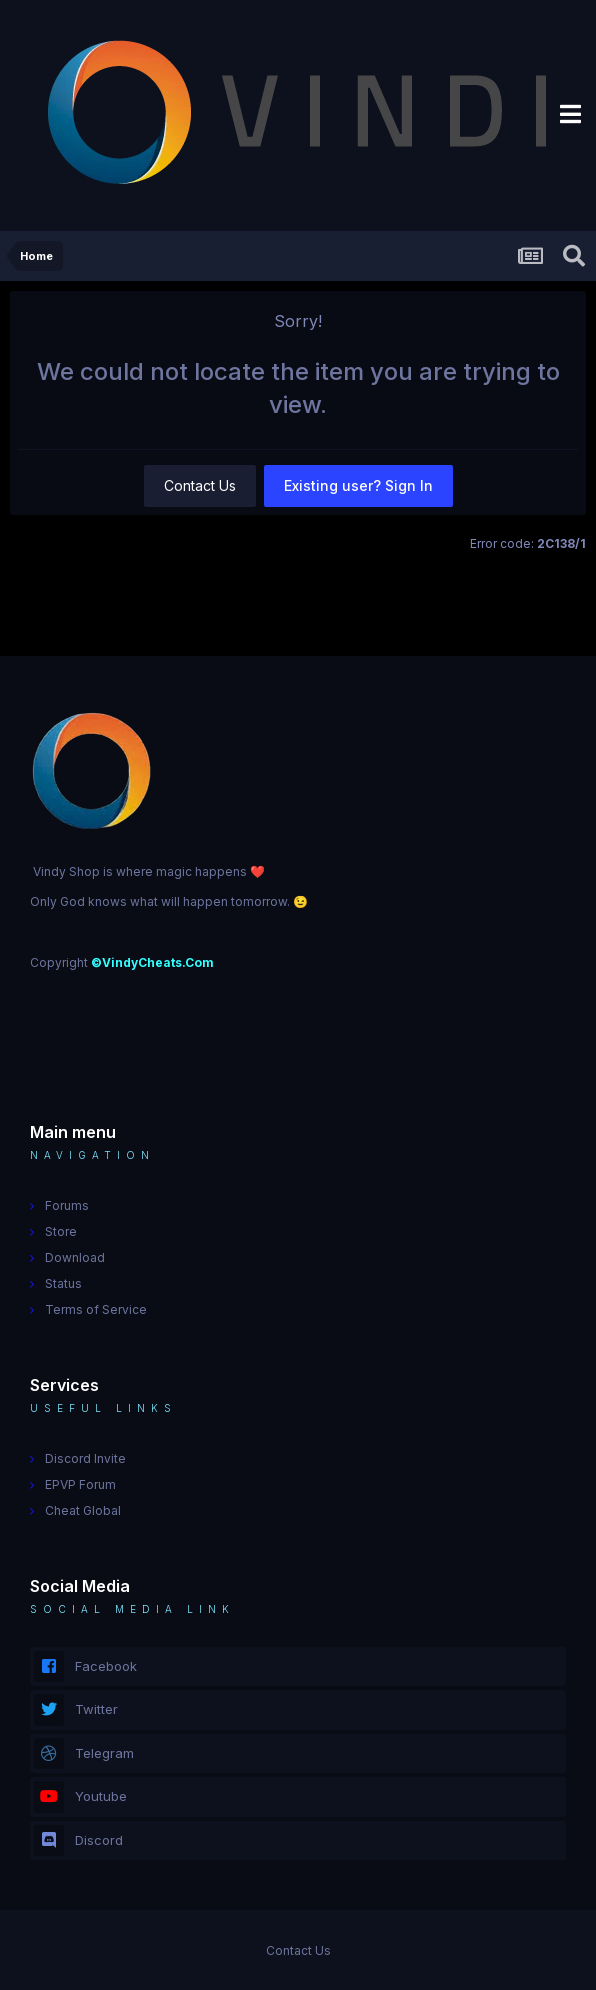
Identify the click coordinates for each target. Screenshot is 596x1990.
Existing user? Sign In (358, 485)
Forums (67, 1205)
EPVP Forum (80, 1484)
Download (75, 1257)
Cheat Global (83, 1510)
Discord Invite (85, 1458)
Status (63, 1283)
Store (61, 1231)
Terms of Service (96, 1309)
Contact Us (200, 485)
